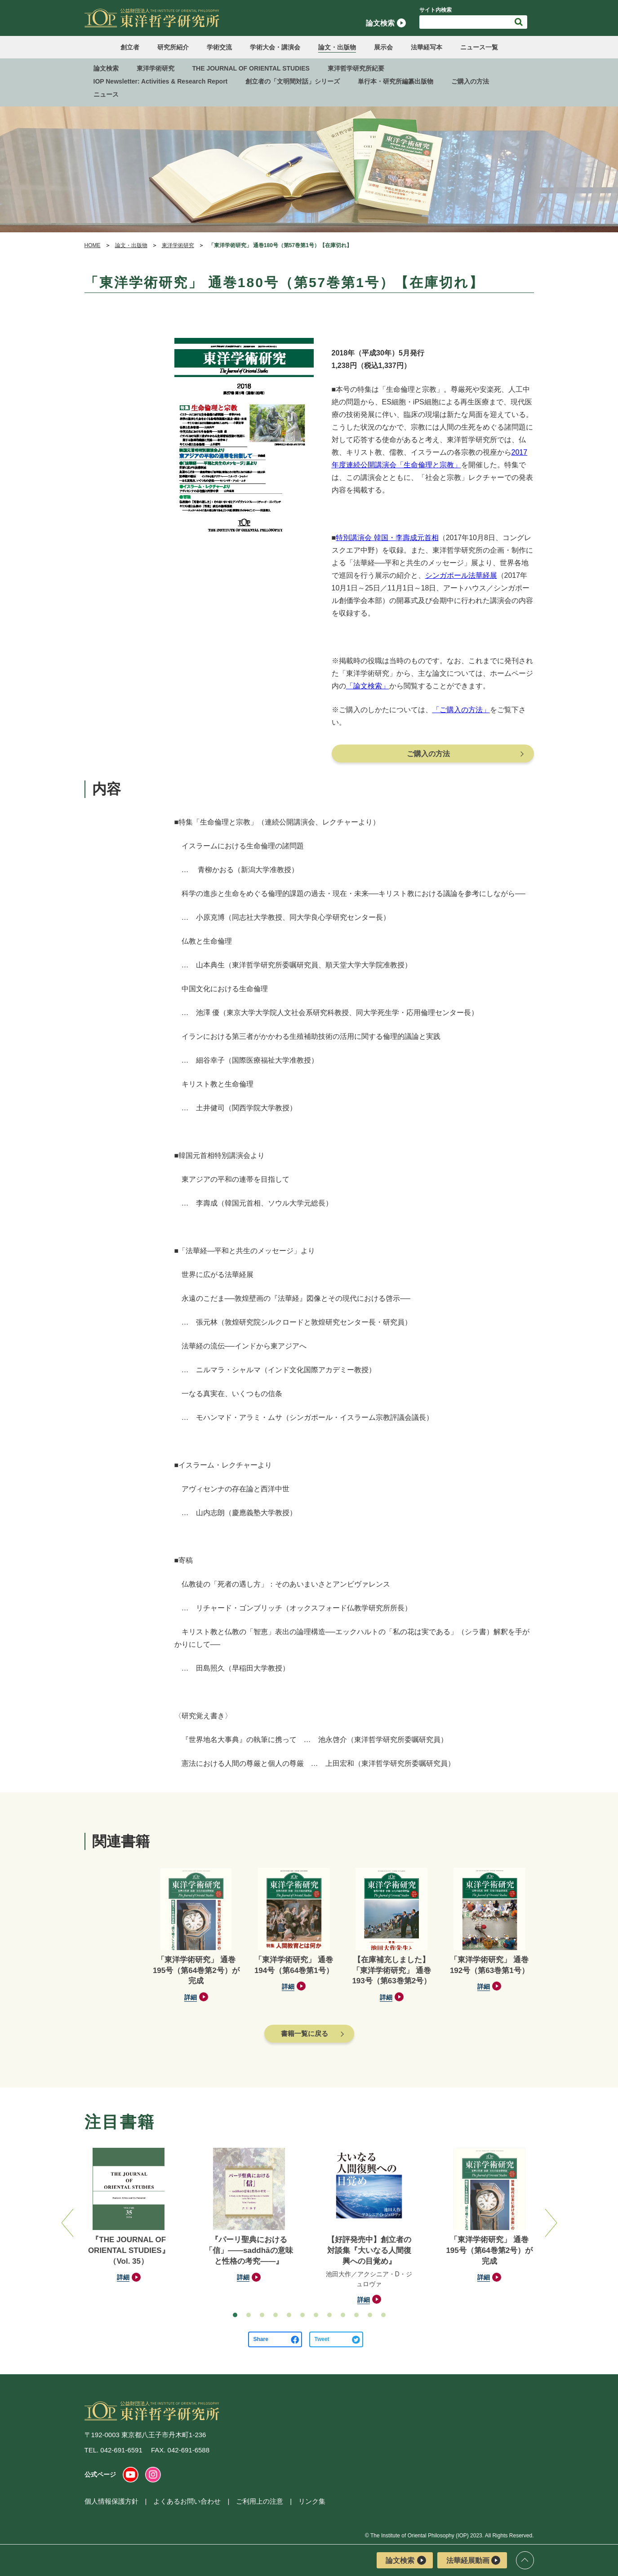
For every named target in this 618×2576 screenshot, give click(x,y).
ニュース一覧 (479, 47)
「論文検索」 (367, 686)
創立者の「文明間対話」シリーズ (292, 81)
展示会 (383, 47)
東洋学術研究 (155, 68)
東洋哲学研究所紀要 (356, 68)
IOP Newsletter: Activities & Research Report (160, 81)
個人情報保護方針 (111, 2501)
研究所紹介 (173, 47)
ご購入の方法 (470, 81)
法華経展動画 (473, 2560)
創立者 (129, 47)
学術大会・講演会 (275, 47)
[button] (235, 2315)
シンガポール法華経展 (461, 575)
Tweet (322, 2339)
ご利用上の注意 (259, 2501)
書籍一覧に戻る (304, 2033)
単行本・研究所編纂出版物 (395, 81)
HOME (92, 245)
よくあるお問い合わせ (187, 2501)
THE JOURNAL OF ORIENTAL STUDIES (251, 68)
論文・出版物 (337, 47)
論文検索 (386, 22)
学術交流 (219, 47)
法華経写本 (426, 47)
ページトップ (525, 2560)
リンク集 (311, 2501)
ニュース (106, 94)
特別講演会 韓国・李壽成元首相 (387, 537)
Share (260, 2339)
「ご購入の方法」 (461, 710)
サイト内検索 (435, 10)
